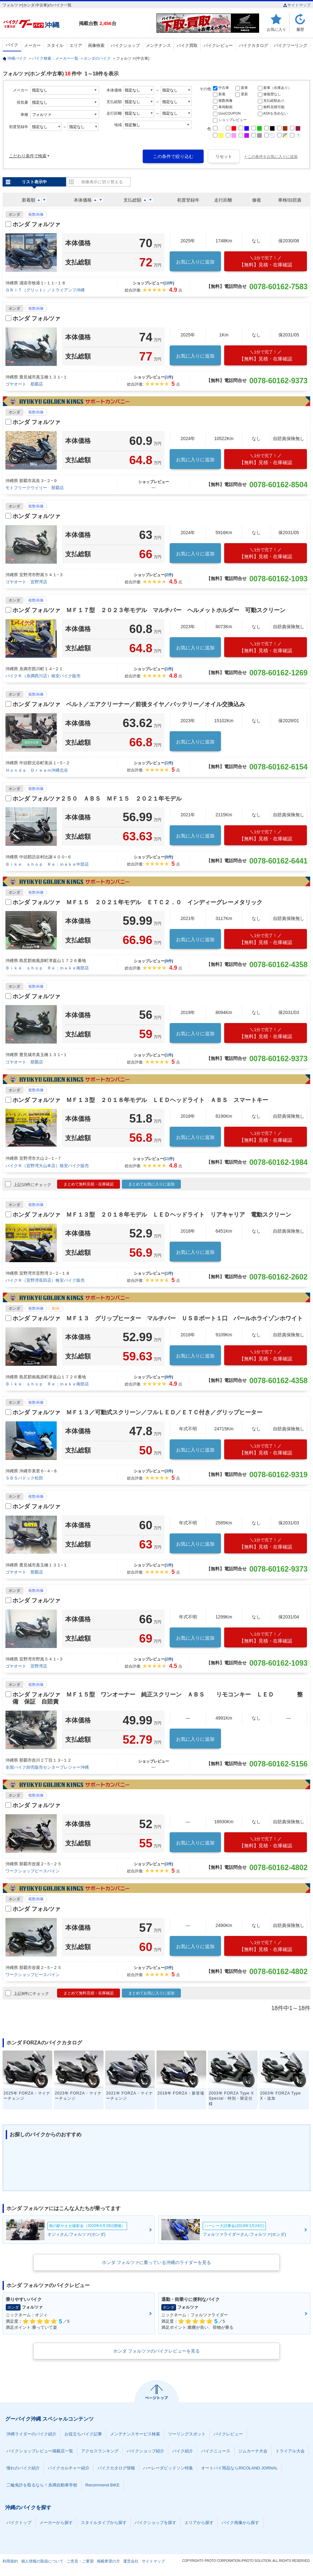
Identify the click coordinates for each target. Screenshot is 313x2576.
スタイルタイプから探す (104, 2522)
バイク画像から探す (240, 2522)
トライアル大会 (290, 2451)
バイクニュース (215, 2451)
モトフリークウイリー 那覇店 (34, 488)
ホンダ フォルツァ (36, 224)
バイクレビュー (218, 45)
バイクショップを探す (155, 2522)
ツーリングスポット (187, 2434)
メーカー (32, 45)
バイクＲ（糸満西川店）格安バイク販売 (42, 676)
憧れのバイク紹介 (23, 2468)
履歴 (300, 29)
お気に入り (276, 29)
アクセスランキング (100, 2451)
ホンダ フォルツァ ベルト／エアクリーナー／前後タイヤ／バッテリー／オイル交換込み (129, 704)
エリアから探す (199, 2522)
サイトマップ (296, 5)
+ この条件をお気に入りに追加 (271, 156)
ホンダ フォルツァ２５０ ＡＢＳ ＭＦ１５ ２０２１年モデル (97, 798)
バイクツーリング (290, 45)
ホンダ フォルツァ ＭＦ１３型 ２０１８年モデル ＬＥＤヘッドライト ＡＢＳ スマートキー (140, 1100)
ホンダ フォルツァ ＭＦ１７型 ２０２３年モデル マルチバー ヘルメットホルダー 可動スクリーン (149, 610)
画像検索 (96, 45)
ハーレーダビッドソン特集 (168, 2468)
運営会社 (131, 2561)
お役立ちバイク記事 (83, 2434)
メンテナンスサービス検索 (135, 2434)
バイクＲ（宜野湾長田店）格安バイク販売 (45, 1280)
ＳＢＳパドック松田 (24, 1478)
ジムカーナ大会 (252, 2451)
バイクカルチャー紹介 (68, 2468)
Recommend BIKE (102, 2485)
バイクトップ (18, 2522)
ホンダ (14, 214)
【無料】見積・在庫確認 (265, 261)
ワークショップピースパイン (32, 1871)
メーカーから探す (56, 2522)
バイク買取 (187, 45)
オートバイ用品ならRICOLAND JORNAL (239, 2468)
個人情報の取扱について (42, 2561)
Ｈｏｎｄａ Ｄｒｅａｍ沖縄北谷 (36, 770)
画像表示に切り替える (102, 181)
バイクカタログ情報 (116, 2468)
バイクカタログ (253, 45)
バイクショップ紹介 (145, 2451)
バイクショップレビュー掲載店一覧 (39, 2451)
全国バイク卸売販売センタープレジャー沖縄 (47, 1767)
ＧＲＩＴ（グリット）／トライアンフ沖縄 (45, 290)
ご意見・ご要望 (80, 2561)
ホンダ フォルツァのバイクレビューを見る (156, 2351)
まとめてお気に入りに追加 (151, 1184)
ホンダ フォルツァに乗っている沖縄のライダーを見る (156, 2262)
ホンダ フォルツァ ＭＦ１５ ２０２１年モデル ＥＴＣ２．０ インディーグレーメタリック (137, 902)
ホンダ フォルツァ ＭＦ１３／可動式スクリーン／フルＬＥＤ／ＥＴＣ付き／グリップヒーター (137, 1412)
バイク (12, 44)
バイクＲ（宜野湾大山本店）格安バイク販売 (47, 1166)
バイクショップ (125, 45)
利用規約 (10, 2561)
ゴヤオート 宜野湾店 (26, 582)
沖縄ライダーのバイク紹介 (31, 2434)
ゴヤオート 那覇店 (24, 384)
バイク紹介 (182, 2451)
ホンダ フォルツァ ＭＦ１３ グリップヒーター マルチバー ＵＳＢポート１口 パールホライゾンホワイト (158, 1318)
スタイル (55, 45)
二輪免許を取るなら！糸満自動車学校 (41, 2485)
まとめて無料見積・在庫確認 (88, 1184)
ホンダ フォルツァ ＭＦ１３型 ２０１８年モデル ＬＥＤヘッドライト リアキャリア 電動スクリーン (152, 1214)
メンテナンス (158, 45)
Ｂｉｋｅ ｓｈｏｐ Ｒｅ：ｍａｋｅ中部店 (47, 864)
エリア (76, 45)
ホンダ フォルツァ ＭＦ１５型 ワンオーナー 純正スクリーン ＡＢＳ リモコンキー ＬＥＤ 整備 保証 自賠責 (158, 1698)
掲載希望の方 (108, 2561)
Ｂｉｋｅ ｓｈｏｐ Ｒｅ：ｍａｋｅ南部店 (47, 968)
